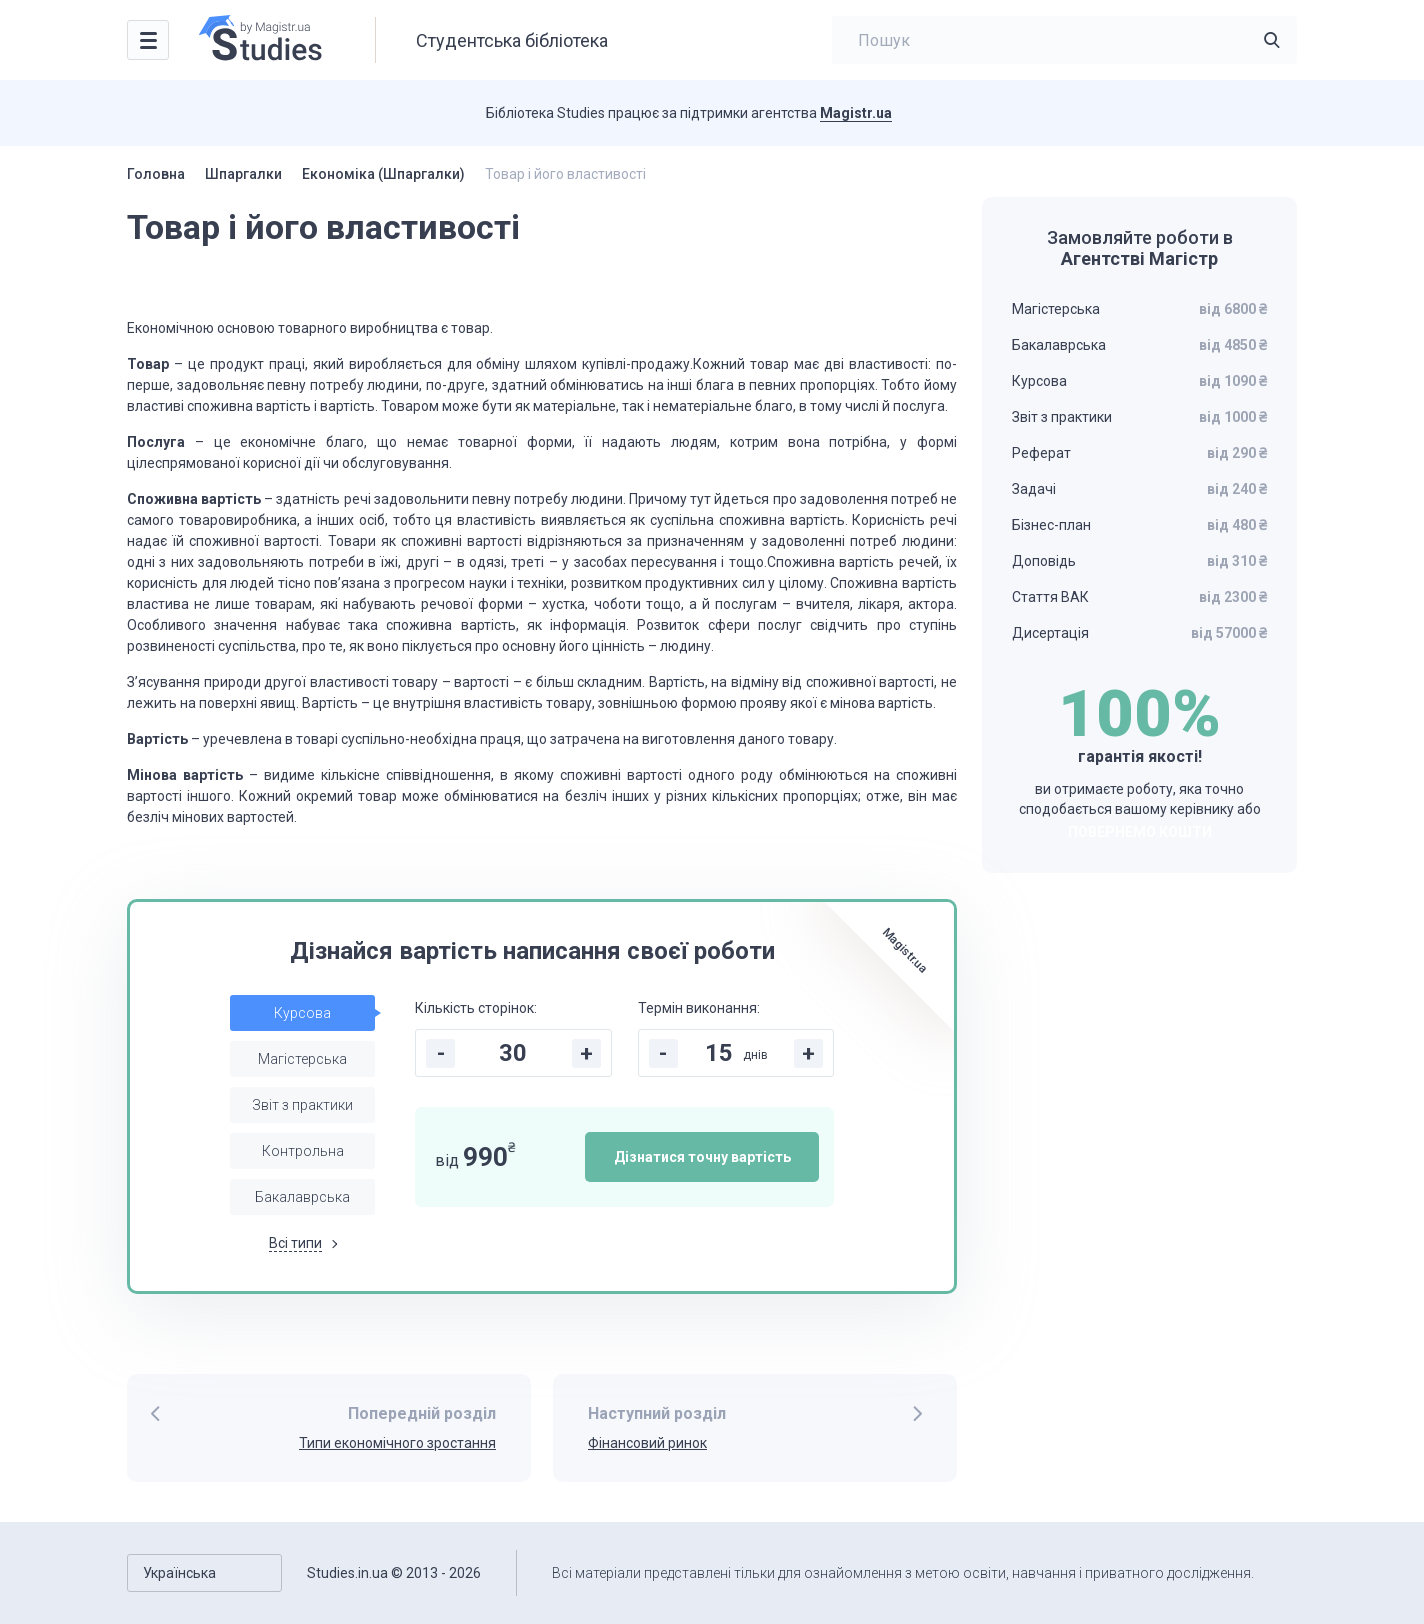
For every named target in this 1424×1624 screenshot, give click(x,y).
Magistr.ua (856, 113)
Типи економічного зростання (397, 1443)
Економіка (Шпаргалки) (383, 174)
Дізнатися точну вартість (702, 1157)
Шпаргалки (243, 174)
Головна (156, 174)
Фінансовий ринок (647, 1443)
